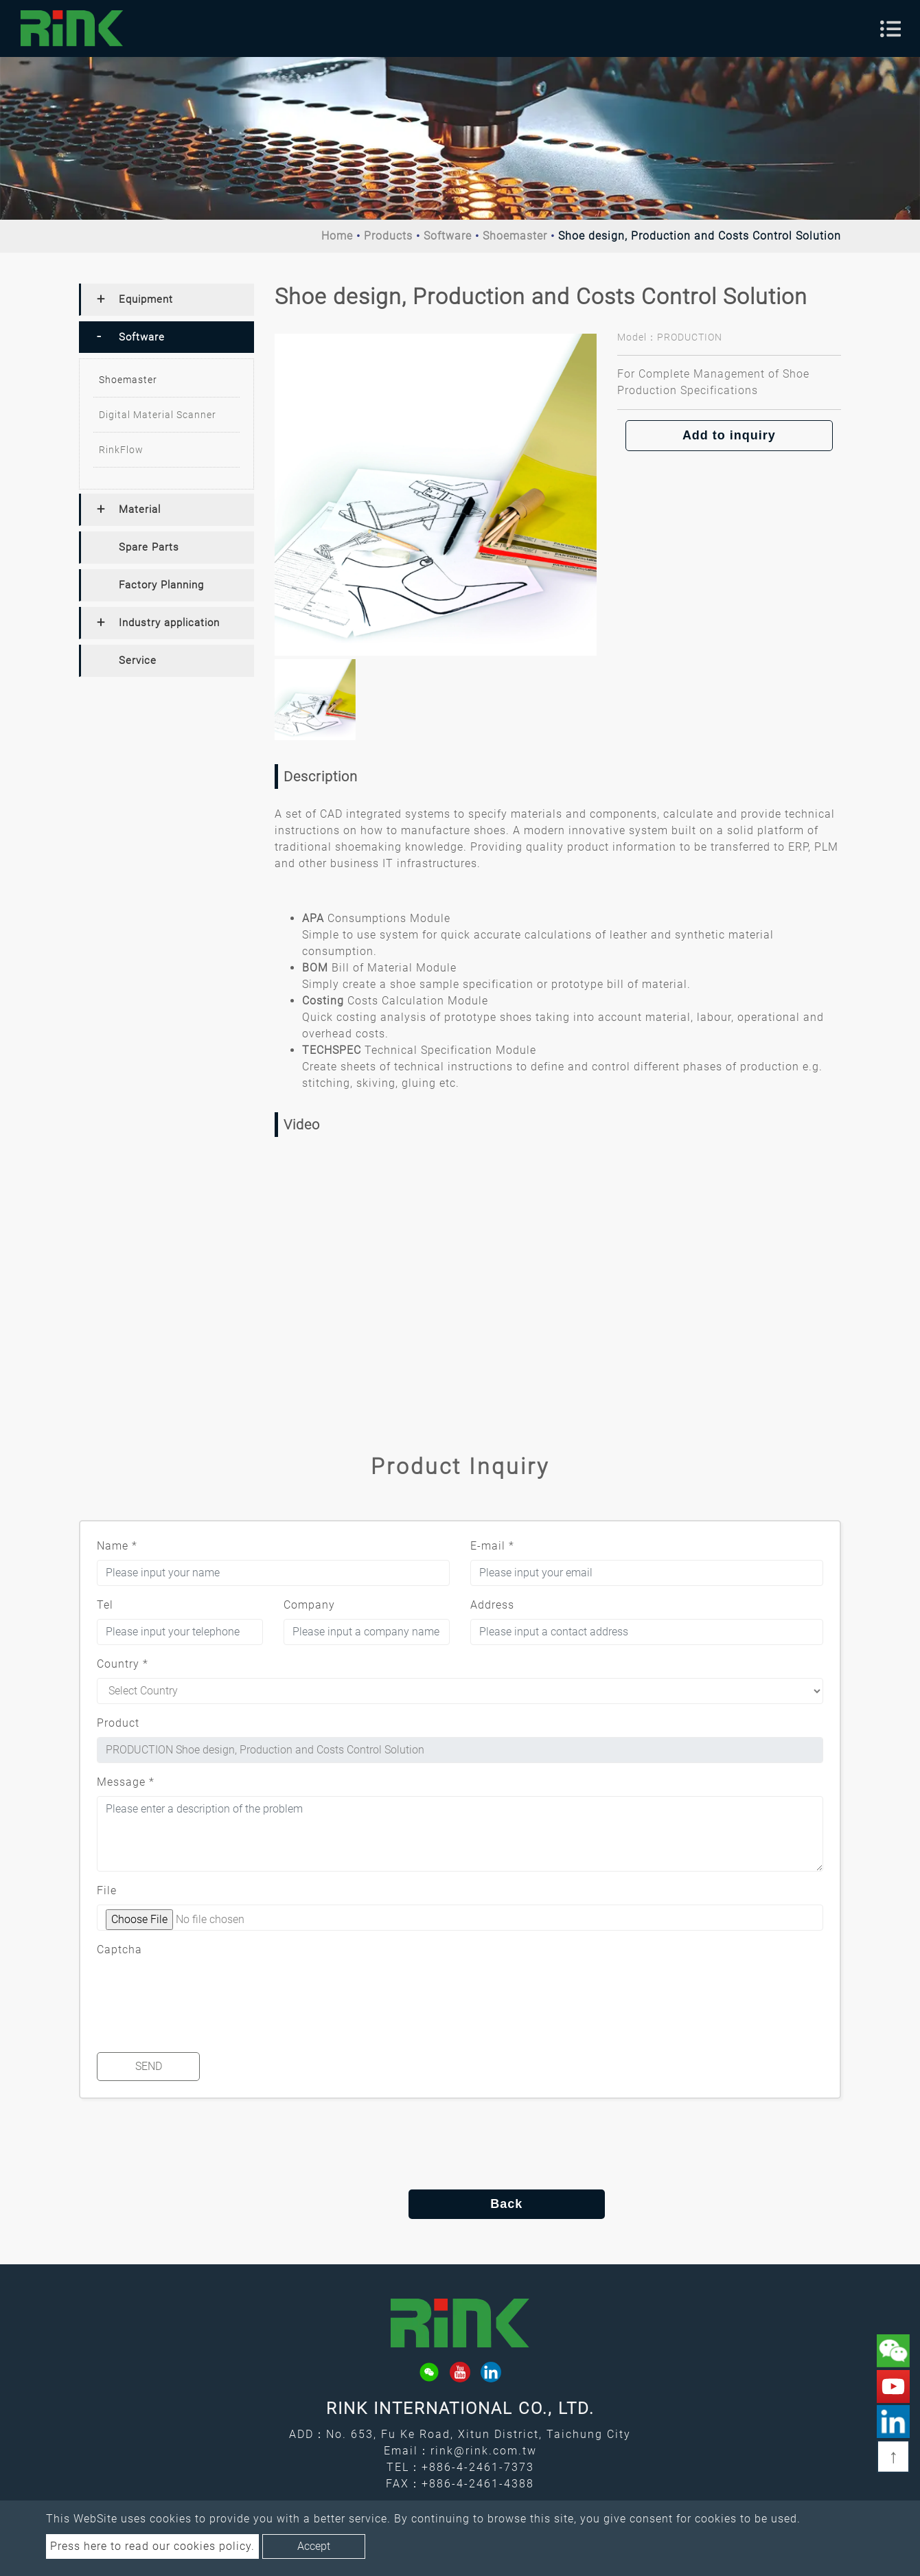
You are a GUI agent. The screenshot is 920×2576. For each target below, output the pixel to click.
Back (460, 2204)
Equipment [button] (146, 299)
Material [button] (140, 509)
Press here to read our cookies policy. (152, 2546)
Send (148, 2066)
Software (448, 235)
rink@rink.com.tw (483, 2450)
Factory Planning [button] (161, 585)
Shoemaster (515, 235)
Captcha (119, 1949)
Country (122, 1663)
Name (117, 1545)
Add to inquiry (729, 435)
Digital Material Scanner (157, 414)
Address (492, 1604)
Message (125, 1782)
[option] (436, 495)
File (107, 1890)
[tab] (166, 300)
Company (309, 1604)
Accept (313, 2546)
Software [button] (142, 337)
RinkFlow (121, 449)
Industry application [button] (169, 623)
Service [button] (138, 660)
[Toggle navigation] (890, 29)
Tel (105, 1604)
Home (337, 235)
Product (118, 1722)
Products (388, 235)
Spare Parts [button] (149, 547)
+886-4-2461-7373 (478, 2467)
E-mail (492, 1545)
